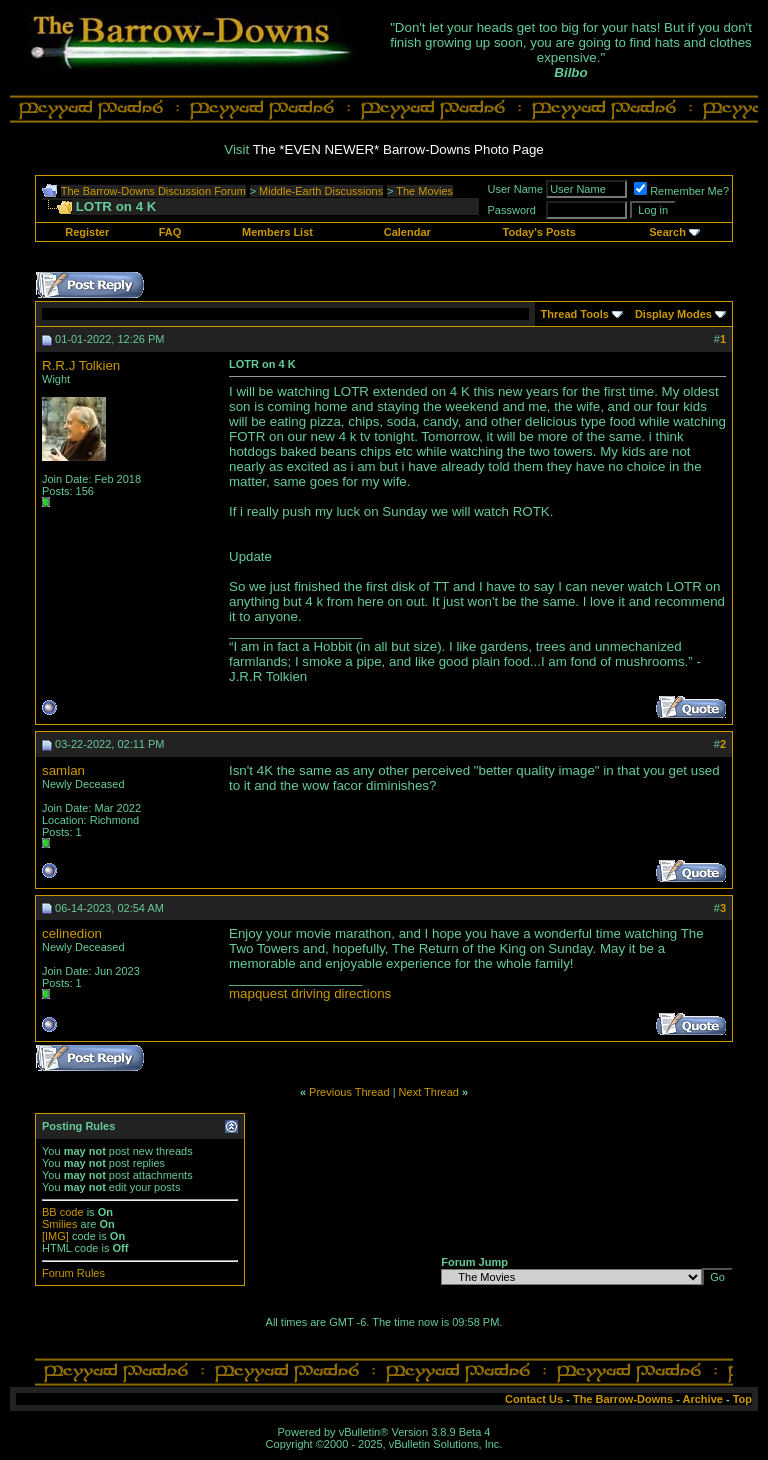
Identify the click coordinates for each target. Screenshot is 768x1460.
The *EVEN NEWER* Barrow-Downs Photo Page (398, 149)
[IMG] (55, 1236)
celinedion (72, 933)
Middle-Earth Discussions (321, 191)
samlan (63, 770)
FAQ (170, 232)
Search (667, 232)
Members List (277, 232)
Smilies (59, 1224)
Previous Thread (349, 1092)
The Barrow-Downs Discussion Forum (153, 191)
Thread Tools (575, 314)
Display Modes (673, 314)
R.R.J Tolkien (81, 365)
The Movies (424, 191)
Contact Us (534, 1399)
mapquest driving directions (310, 993)
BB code (63, 1212)
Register (87, 232)
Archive (703, 1399)
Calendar (407, 232)
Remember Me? (681, 191)
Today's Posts (539, 232)
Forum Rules (73, 1273)
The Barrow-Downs (623, 1399)
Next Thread (429, 1092)
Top (742, 1399)
